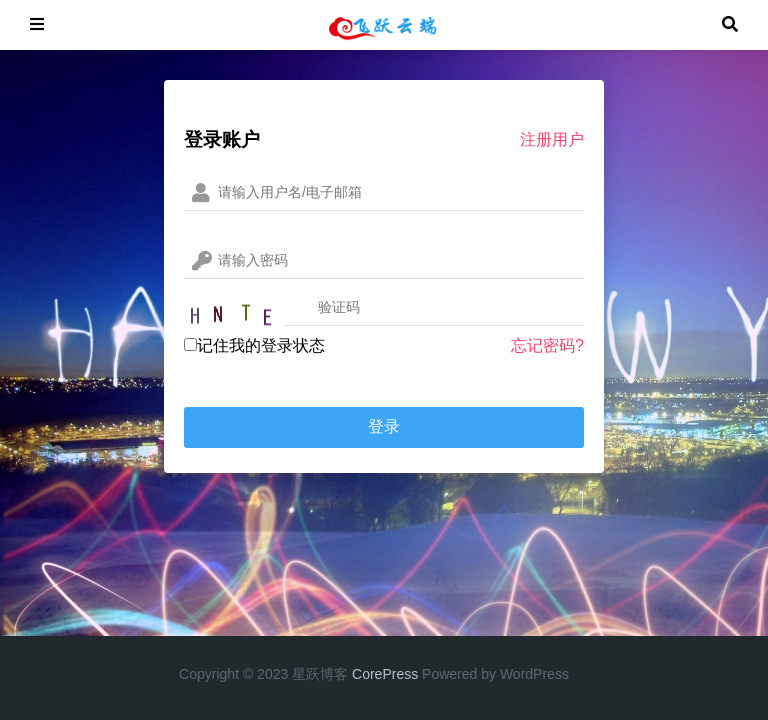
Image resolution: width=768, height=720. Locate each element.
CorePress (385, 674)
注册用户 (552, 139)
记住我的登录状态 (254, 345)
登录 (384, 426)
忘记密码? (547, 345)
